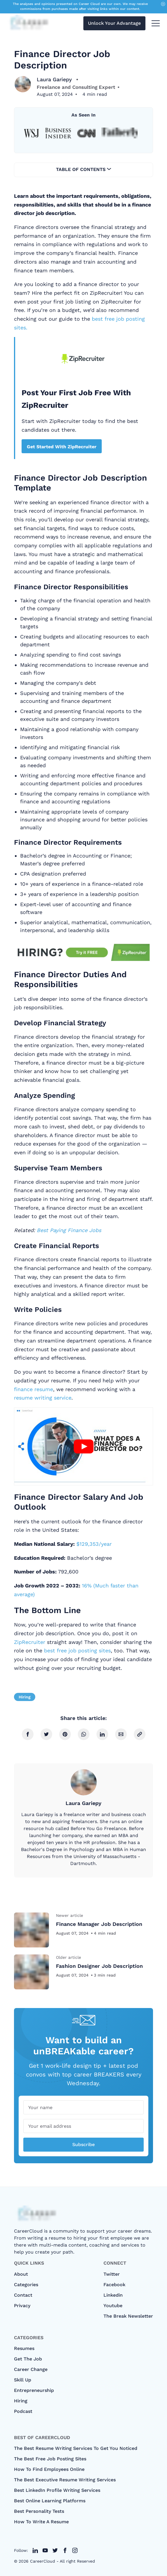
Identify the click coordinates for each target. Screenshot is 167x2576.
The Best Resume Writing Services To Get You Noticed (75, 2448)
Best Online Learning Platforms (49, 2500)
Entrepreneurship (34, 2390)
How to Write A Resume (41, 2521)
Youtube (112, 2305)
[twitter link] (35, 2550)
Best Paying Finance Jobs (69, 1230)
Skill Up (22, 2380)
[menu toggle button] (156, 23)
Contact (23, 2295)
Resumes (24, 2348)
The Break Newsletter (128, 2316)
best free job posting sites (77, 1650)
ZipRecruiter (29, 1642)
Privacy (22, 2305)
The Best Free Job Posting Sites (50, 2459)
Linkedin (113, 2295)
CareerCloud (42, 2561)
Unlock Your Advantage (114, 23)
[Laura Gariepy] (22, 84)
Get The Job (28, 2359)
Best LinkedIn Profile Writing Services (57, 2490)
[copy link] (139, 1734)
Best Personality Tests (39, 2511)
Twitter (111, 2274)
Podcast (23, 2411)
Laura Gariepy (55, 79)
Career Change (31, 2369)
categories (26, 2284)
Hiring (25, 1697)
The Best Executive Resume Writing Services (65, 2480)
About (21, 2274)
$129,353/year (94, 1544)
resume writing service (42, 1398)
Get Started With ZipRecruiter (61, 446)
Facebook (114, 2284)
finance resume (33, 1389)
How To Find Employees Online (49, 2469)
